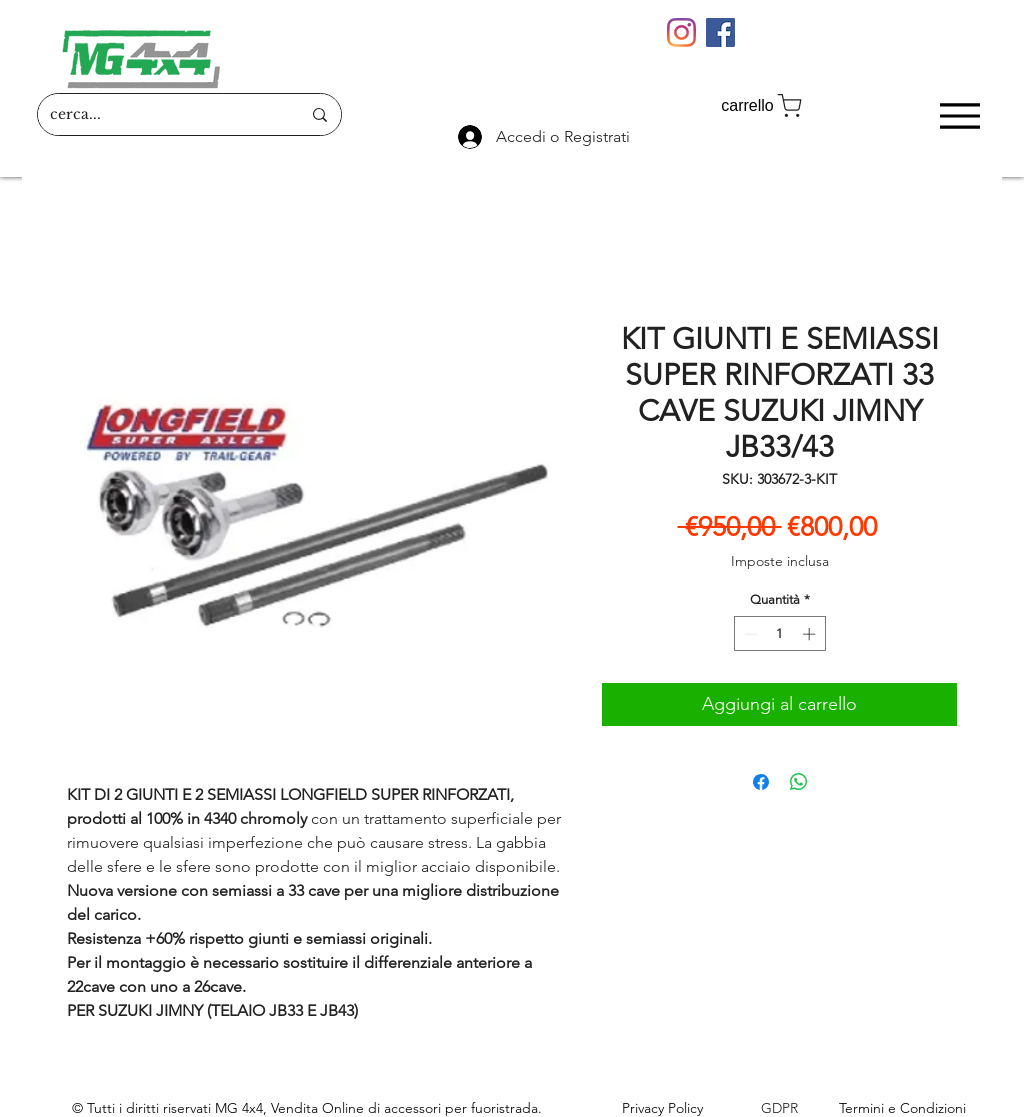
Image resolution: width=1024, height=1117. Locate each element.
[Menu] (959, 115)
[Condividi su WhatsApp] (799, 782)
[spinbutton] (779, 634)
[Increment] (811, 634)
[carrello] (763, 105)
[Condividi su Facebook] (761, 782)
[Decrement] (749, 634)
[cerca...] (160, 114)
